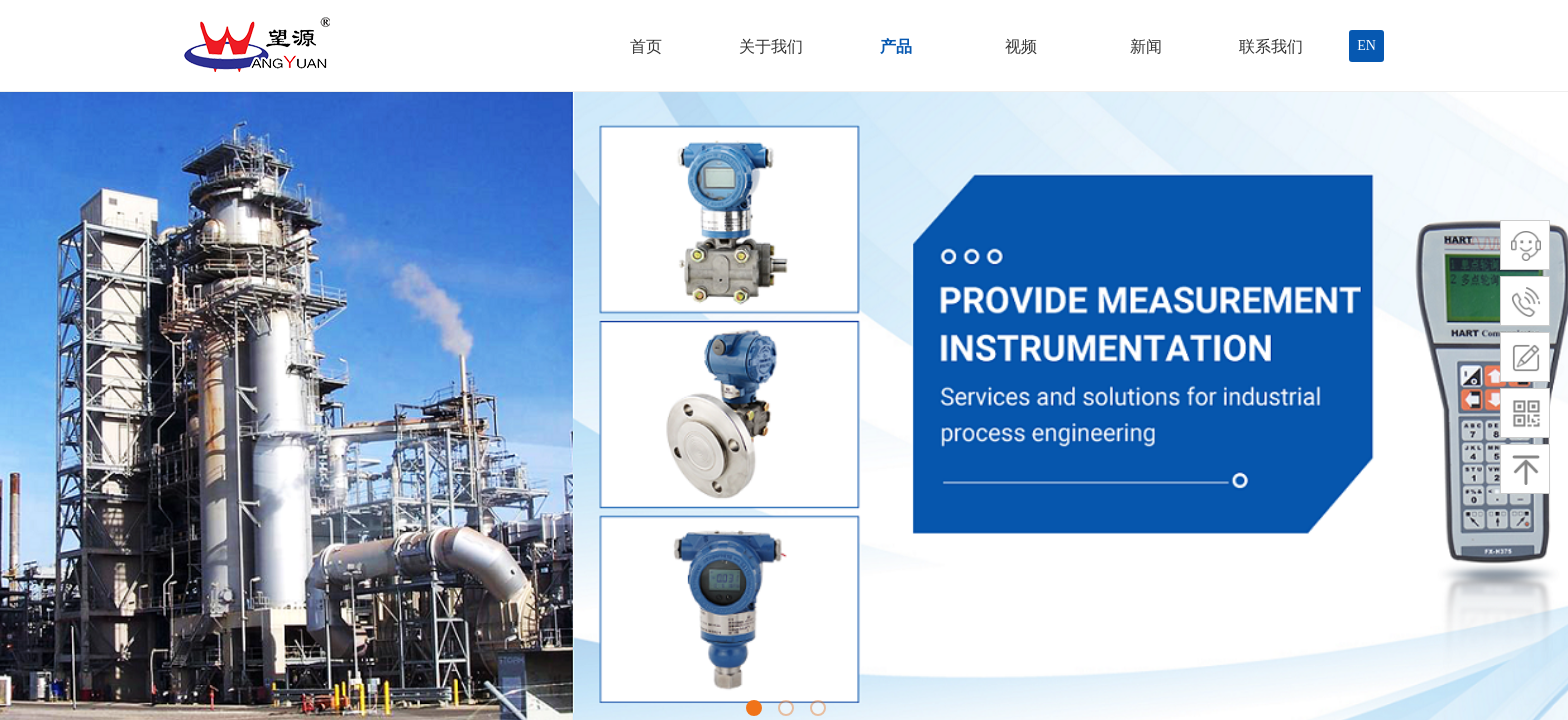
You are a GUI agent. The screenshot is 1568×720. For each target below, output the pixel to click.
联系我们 (1271, 46)
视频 (1021, 46)
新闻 (1146, 46)
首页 (646, 46)
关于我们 (771, 46)
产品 (896, 46)
